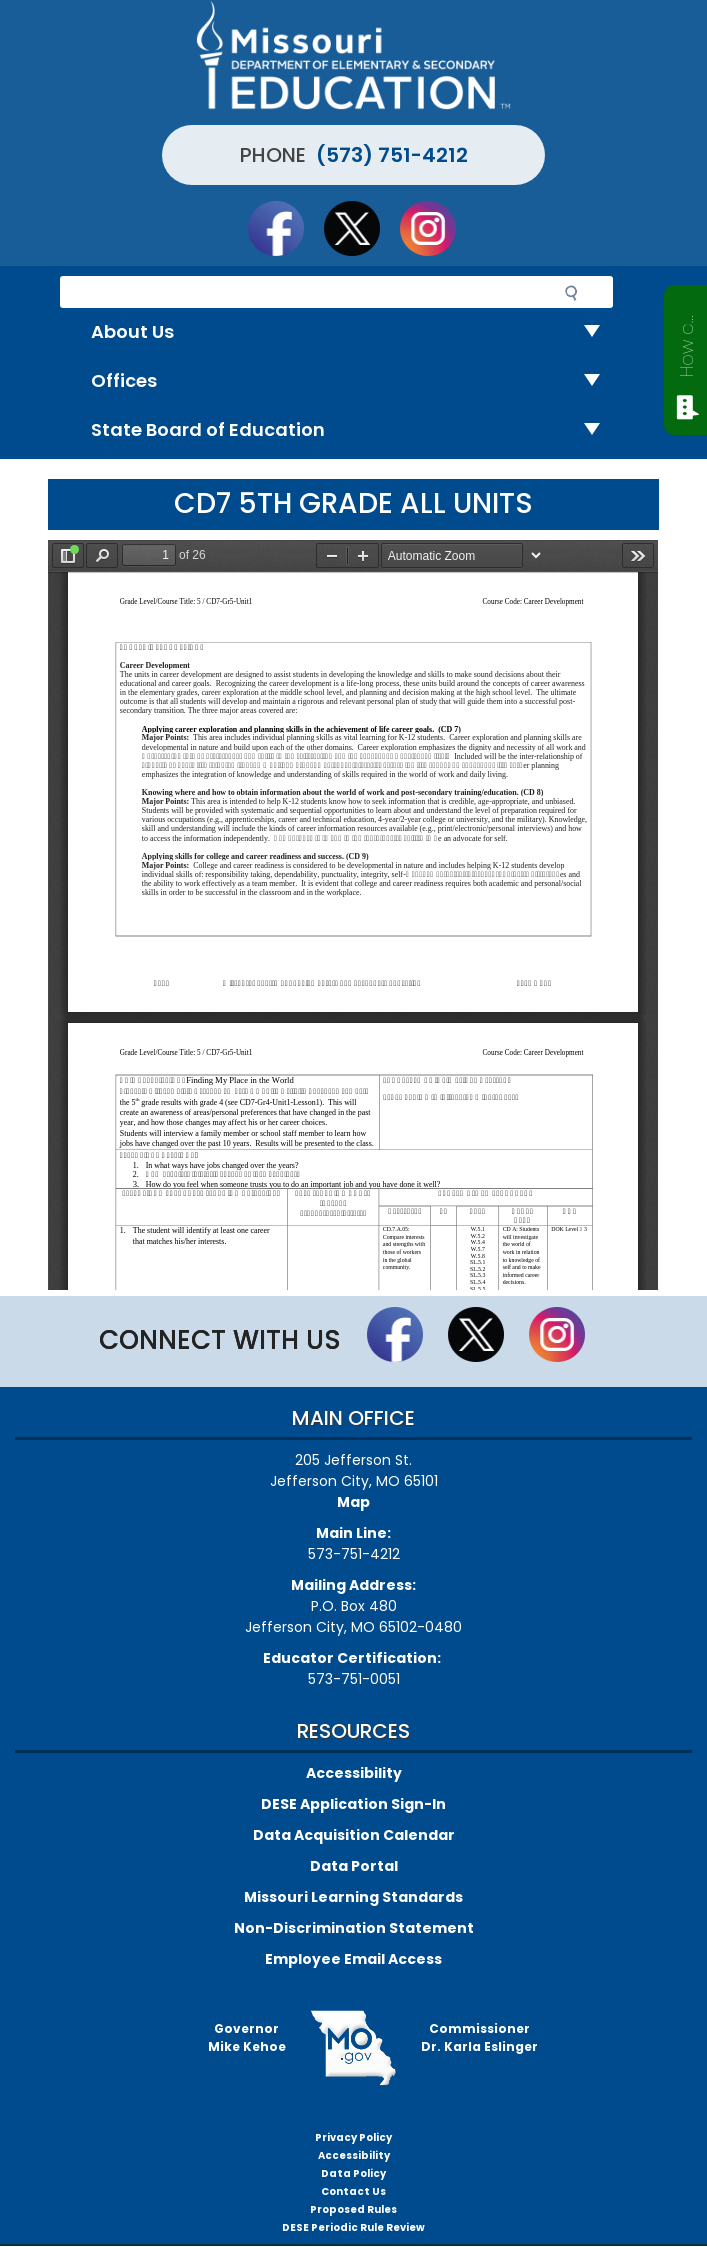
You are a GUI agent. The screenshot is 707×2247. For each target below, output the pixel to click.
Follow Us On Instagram (437, 228)
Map (353, 1502)
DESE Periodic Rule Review (353, 2227)
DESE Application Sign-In (353, 1804)
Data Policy (353, 2173)
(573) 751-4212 (392, 155)
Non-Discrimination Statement (354, 1928)
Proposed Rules (353, 2209)
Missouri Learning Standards (353, 1897)
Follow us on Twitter (361, 228)
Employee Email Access (353, 1959)
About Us (353, 332)
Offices (353, 381)
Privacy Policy (353, 2137)
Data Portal (354, 1866)
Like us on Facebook (285, 228)
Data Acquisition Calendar (354, 1835)
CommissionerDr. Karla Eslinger (479, 2037)
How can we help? (686, 342)
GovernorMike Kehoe (247, 2037)
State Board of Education (353, 430)
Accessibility (354, 1773)
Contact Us (353, 2191)
